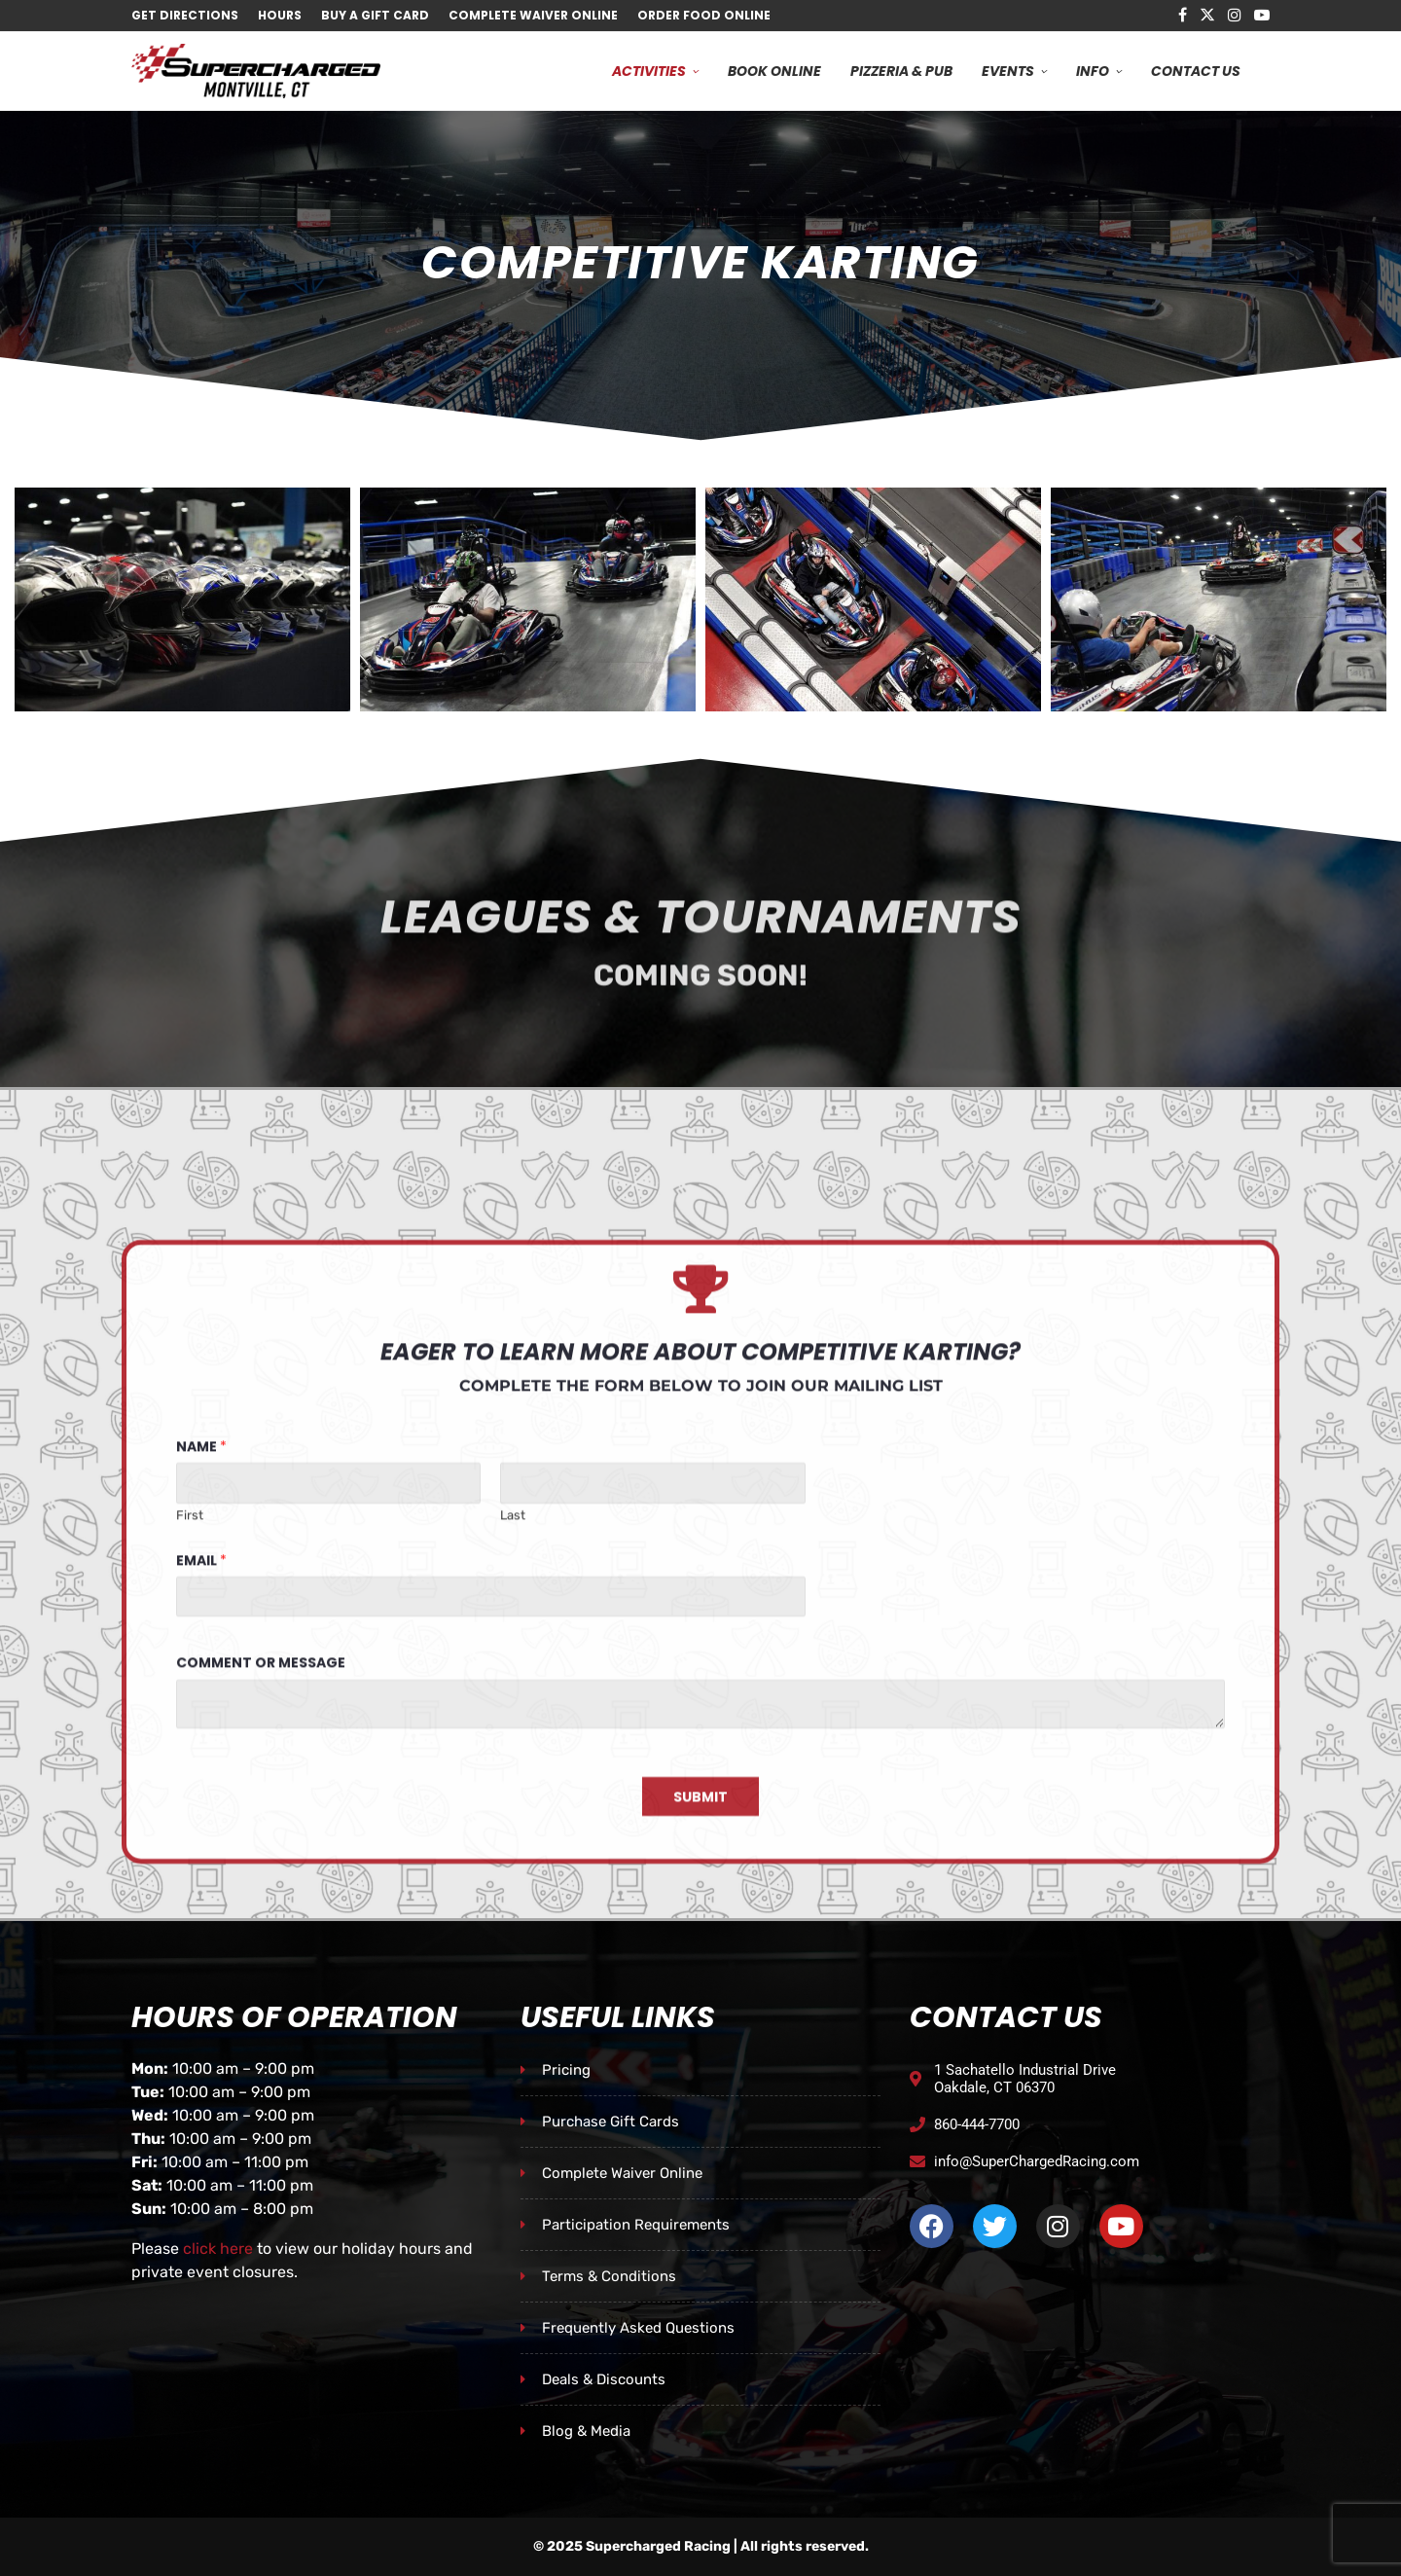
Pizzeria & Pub (901, 71)
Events (1008, 71)
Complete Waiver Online (533, 15)
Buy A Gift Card (375, 15)
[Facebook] (1182, 15)
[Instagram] (1234, 15)
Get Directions (184, 15)
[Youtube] (1262, 15)
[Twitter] (1207, 15)
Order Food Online (704, 15)
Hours (280, 15)
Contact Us (1195, 71)
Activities (649, 71)
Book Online (774, 71)
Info (1092, 71)
